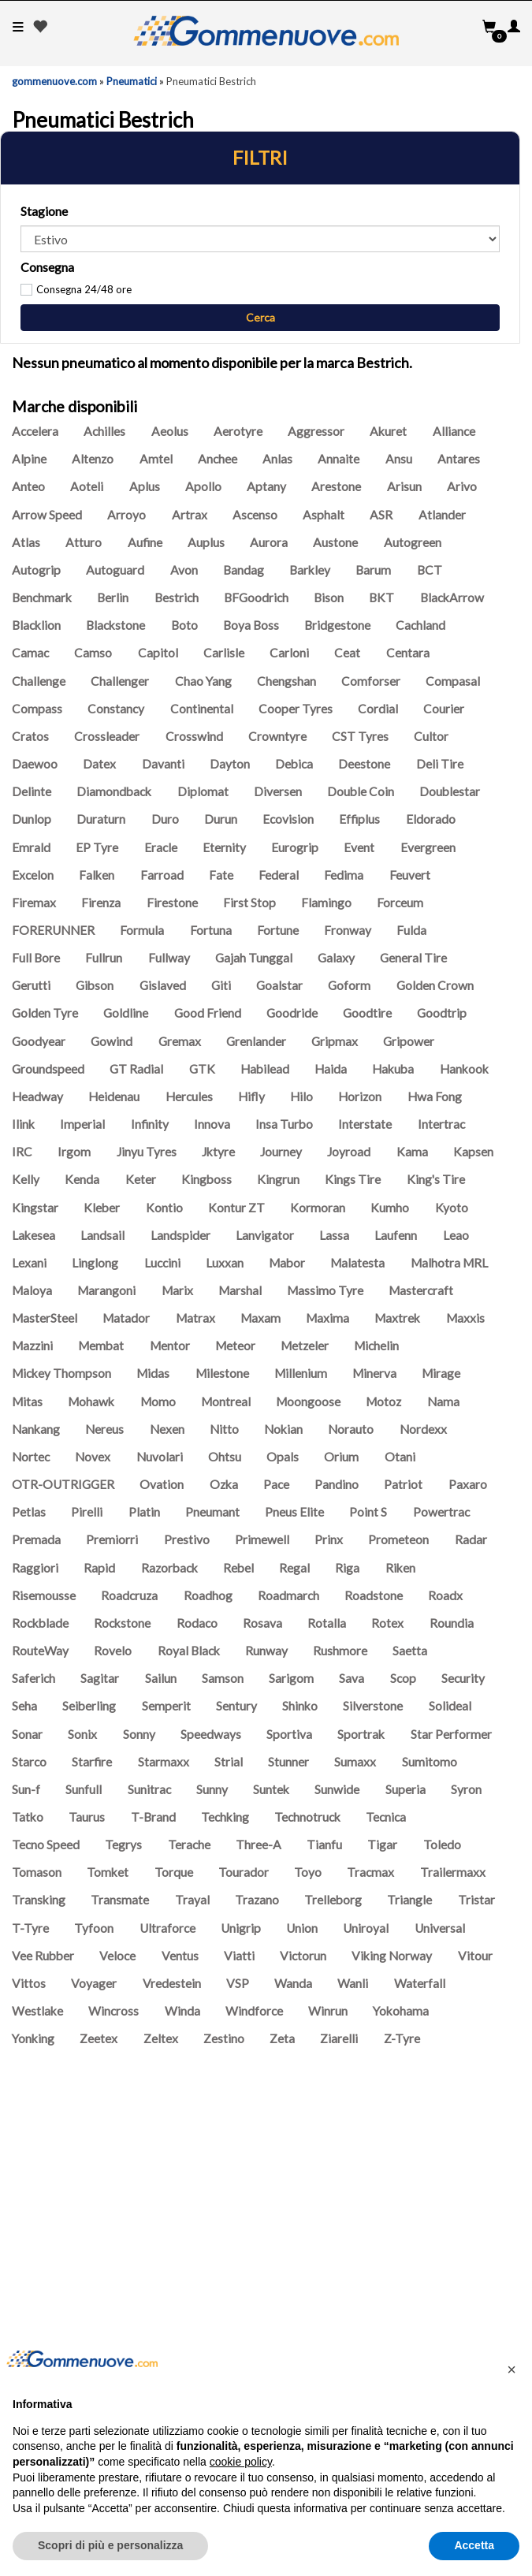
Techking (225, 1817)
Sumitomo (429, 1762)
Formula (142, 930)
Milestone (222, 1373)
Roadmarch (288, 1595)
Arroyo (126, 515)
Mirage (441, 1373)
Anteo (28, 486)
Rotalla (326, 1623)
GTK (202, 1069)
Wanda (293, 1983)
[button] (511, 2369)
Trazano (257, 1900)
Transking (38, 1900)
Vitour (475, 1956)
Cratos (30, 736)
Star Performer (451, 1734)
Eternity (224, 847)
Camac (30, 653)
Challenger (120, 681)
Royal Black (189, 1651)
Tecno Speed (46, 1844)
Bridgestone (337, 625)
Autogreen (412, 542)
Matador (126, 1318)
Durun (220, 819)
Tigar (382, 1844)
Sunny (212, 1789)
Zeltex (160, 2038)
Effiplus (359, 819)
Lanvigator (265, 1235)
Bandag (243, 570)
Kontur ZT (236, 1208)
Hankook (464, 1069)
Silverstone (373, 1706)
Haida (330, 1069)
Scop (403, 1678)
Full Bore (36, 958)
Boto (184, 625)
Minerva (374, 1373)
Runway (266, 1651)
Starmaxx (163, 1762)
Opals (282, 1457)
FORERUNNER (53, 930)
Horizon (359, 1096)
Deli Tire (439, 764)
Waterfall (419, 1983)
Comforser (370, 681)
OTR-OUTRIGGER (63, 1484)
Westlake (37, 2011)
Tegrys (123, 1844)
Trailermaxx (452, 1872)
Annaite (338, 459)
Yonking (33, 2038)
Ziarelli (339, 2038)
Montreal (226, 1401)
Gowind (111, 1041)
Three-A (258, 1844)
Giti (221, 985)
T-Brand (153, 1817)
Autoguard (115, 570)
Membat (101, 1345)
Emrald (31, 847)
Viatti (239, 1956)
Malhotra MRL (449, 1263)
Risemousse (44, 1595)
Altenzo (92, 459)
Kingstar (35, 1208)
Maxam (260, 1318)
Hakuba (393, 1069)
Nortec (31, 1457)
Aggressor (316, 431)
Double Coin (360, 791)
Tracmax (370, 1872)
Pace (276, 1484)
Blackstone (115, 625)
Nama (443, 1401)
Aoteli (86, 486)
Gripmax (334, 1041)
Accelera (35, 431)
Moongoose (308, 1401)
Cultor (431, 736)
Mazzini (32, 1345)
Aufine (145, 542)
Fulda (411, 930)
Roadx (445, 1595)
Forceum (400, 902)
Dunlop (31, 819)
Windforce (254, 2011)
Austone (335, 542)
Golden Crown (435, 985)
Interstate (365, 1124)
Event (359, 847)
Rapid (99, 1568)
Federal (279, 875)
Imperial (82, 1124)
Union (302, 1928)
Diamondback (113, 791)
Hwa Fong (434, 1096)
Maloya (32, 1290)
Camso (93, 653)
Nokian (283, 1429)
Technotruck (307, 1817)
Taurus (87, 1817)
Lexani (29, 1263)
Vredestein (172, 1983)
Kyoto (451, 1208)
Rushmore (340, 1651)
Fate (221, 875)
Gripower (408, 1041)
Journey (281, 1152)
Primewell (262, 1539)
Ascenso (255, 515)
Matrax (195, 1318)
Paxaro (467, 1484)
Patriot (403, 1484)
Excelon (33, 875)
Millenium (300, 1373)
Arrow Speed (47, 515)
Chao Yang (203, 681)
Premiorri (112, 1539)
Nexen (167, 1429)
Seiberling (89, 1706)
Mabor (287, 1263)
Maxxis (465, 1318)
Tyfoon (93, 1928)
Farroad (162, 875)
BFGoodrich (256, 597)
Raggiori (35, 1568)
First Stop (249, 902)
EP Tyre (97, 847)
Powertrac (441, 1512)
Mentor (170, 1345)
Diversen (278, 791)
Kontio (164, 1208)
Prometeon (398, 1539)
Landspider (180, 1235)
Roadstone (373, 1595)
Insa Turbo (284, 1124)
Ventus (180, 1956)
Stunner (288, 1762)
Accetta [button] (474, 2545)
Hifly (251, 1096)
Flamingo (326, 902)
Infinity (150, 1124)
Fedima (343, 875)
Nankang (36, 1429)
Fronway (347, 930)
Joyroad (348, 1152)
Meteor (235, 1345)
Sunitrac (149, 1789)
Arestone (336, 486)
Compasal (453, 681)
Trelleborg (333, 1900)
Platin (144, 1512)
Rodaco (197, 1623)
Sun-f (26, 1789)
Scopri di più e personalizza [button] (110, 2545)
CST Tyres (360, 736)
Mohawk (91, 1401)
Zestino (223, 2038)
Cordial (378, 709)
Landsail (102, 1235)
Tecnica (386, 1817)
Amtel (156, 459)
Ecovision (288, 819)
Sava (351, 1678)
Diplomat (203, 791)
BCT (429, 570)
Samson (223, 1678)
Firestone (172, 902)
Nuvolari (159, 1457)
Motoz (383, 1401)
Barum (373, 570)
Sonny (139, 1734)
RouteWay (40, 1651)
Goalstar (279, 985)
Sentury (236, 1706)
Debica (294, 764)
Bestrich (176, 597)
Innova (212, 1124)
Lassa (334, 1235)
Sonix (82, 1734)
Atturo (83, 542)
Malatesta (357, 1263)
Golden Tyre (45, 1013)
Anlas (277, 459)
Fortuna (211, 930)
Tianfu (324, 1844)
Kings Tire (353, 1179)
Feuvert (409, 875)
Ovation (162, 1484)
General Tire (413, 958)
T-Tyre (30, 1928)
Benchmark (42, 597)
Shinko (300, 1706)
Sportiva (289, 1734)
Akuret (388, 431)
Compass (37, 709)
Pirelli (86, 1512)
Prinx (328, 1539)
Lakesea (33, 1235)
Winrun (328, 2011)
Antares (458, 459)
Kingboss (206, 1179)
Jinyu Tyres (147, 1152)
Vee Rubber (43, 1956)
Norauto (351, 1429)
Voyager (94, 1983)
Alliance (454, 431)
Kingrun (278, 1179)
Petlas (29, 1512)
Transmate (120, 1900)
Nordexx (423, 1429)
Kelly (25, 1179)
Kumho (389, 1208)
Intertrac (441, 1124)
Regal (294, 1568)
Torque (173, 1872)
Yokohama (401, 2011)
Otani (400, 1457)
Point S (368, 1512)
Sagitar (99, 1678)
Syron (466, 1789)
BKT (381, 597)
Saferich (33, 1678)
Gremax (179, 1041)
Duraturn (100, 819)
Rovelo (113, 1651)
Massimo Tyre (325, 1290)
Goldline (125, 1013)
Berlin (112, 597)
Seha (24, 1706)
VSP (237, 1983)
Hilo (301, 1096)
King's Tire (436, 1179)
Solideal (450, 1706)
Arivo (462, 486)
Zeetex (98, 2038)
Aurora (269, 542)
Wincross (113, 2011)
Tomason (36, 1872)
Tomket (107, 1872)
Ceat (347, 653)
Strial (228, 1762)
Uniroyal (366, 1928)
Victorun (303, 1956)
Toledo (442, 1844)
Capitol (158, 653)
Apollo (203, 486)
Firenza (101, 902)
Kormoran (317, 1208)
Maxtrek (397, 1318)
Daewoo (35, 764)
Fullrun (103, 958)
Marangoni (106, 1290)
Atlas (26, 542)
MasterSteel (44, 1318)
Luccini (162, 1263)
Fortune (278, 930)
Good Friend (207, 1013)
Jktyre (218, 1152)
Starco (29, 1762)
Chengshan (286, 681)
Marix (177, 1290)
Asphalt (323, 515)
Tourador (243, 1872)
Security (463, 1678)
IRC (22, 1152)
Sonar (27, 1734)
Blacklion (36, 625)
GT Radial (136, 1069)
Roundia (452, 1623)
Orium (341, 1457)
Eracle (160, 847)
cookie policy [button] (241, 2461)
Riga (347, 1568)
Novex (92, 1457)
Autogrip (36, 570)
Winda (182, 2011)
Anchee (217, 459)
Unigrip (241, 1928)
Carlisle (223, 653)
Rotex (387, 1623)
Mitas (27, 1401)
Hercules (189, 1096)
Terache (189, 1844)
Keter (140, 1179)
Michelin (376, 1345)
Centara (408, 653)
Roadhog (208, 1595)
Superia (405, 1789)
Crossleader (107, 736)
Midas (152, 1373)
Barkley (309, 570)
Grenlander (256, 1041)
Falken (96, 875)
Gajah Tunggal (253, 958)
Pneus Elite (294, 1512)
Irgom (74, 1152)
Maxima (327, 1318)
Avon (184, 570)
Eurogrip (294, 847)
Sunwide (336, 1789)
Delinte (31, 791)
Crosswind (194, 736)
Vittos (29, 1983)
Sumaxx (355, 1762)
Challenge (38, 681)
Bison (329, 597)
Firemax (34, 902)
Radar (471, 1539)
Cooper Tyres (296, 709)
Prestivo (187, 1539)
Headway (37, 1096)
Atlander (442, 515)
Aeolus (169, 431)
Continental (201, 709)
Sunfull (83, 1789)
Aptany (266, 486)
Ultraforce (167, 1928)
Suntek (271, 1789)
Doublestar (449, 791)
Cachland (420, 625)
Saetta (409, 1651)
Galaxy (336, 958)
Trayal (192, 1900)
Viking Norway (392, 1956)
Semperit (166, 1706)
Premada (36, 1539)
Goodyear (38, 1041)
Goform (349, 985)
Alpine (29, 459)
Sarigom (291, 1678)
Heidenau (114, 1096)
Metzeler (305, 1345)
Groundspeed (48, 1069)
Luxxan (225, 1263)
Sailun (161, 1678)
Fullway (169, 958)
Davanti (163, 764)
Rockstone (122, 1623)
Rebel (238, 1568)
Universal (440, 1928)
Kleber (102, 1208)
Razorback (169, 1568)
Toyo (308, 1872)
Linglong (95, 1263)
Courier (443, 709)
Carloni (289, 653)
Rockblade (40, 1623)
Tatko (27, 1817)
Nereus (104, 1429)
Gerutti (31, 985)
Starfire (92, 1762)
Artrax (189, 515)
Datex (99, 764)
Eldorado (431, 819)
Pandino (336, 1484)
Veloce (117, 1956)
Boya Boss (251, 625)
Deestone (364, 764)
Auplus (206, 542)
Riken (400, 1568)
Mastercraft (421, 1290)
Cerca (260, 317)
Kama (412, 1152)
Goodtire (367, 1013)
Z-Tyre (402, 2038)
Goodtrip (442, 1013)
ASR (381, 515)
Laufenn (395, 1235)
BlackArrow (452, 597)
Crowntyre (277, 736)
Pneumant (212, 1512)
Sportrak (361, 1734)
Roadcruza (129, 1595)
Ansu (398, 459)
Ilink (23, 1124)
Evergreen (428, 847)
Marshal (240, 1290)
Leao (456, 1235)
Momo (158, 1401)
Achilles (104, 431)
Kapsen (473, 1152)
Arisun (404, 486)
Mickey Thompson (61, 1373)
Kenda (82, 1179)
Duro (165, 819)
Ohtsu (224, 1457)
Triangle (409, 1900)
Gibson (94, 985)
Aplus (144, 486)
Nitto (224, 1429)
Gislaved (163, 985)
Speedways (210, 1734)
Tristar (476, 1900)
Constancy (115, 709)
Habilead (264, 1069)
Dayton (230, 764)
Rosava (262, 1623)
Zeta (282, 2038)
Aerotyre (238, 431)
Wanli (352, 1983)
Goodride (292, 1013)
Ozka (224, 1484)
